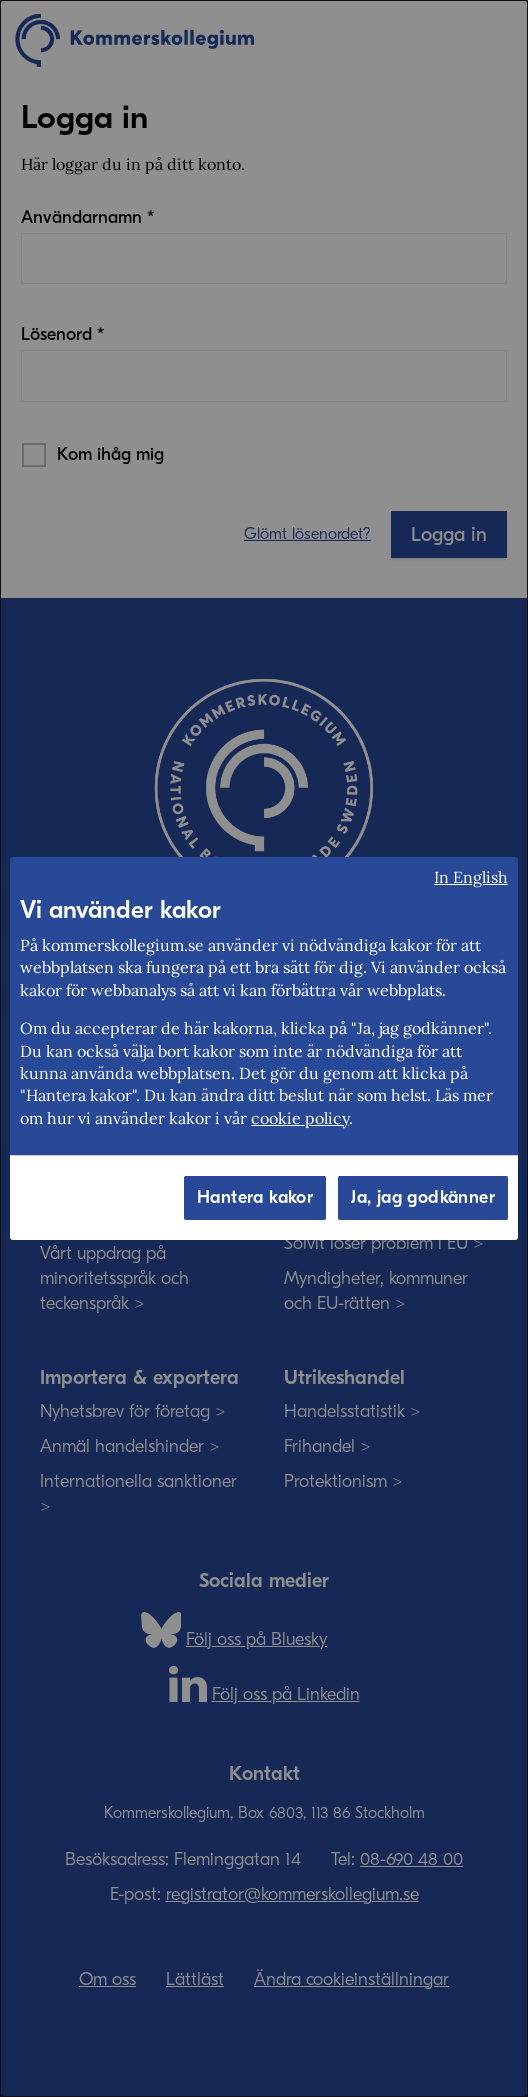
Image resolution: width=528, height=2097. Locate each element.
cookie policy (300, 1118)
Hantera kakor (255, 1197)
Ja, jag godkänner (423, 1197)
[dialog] (264, 1048)
